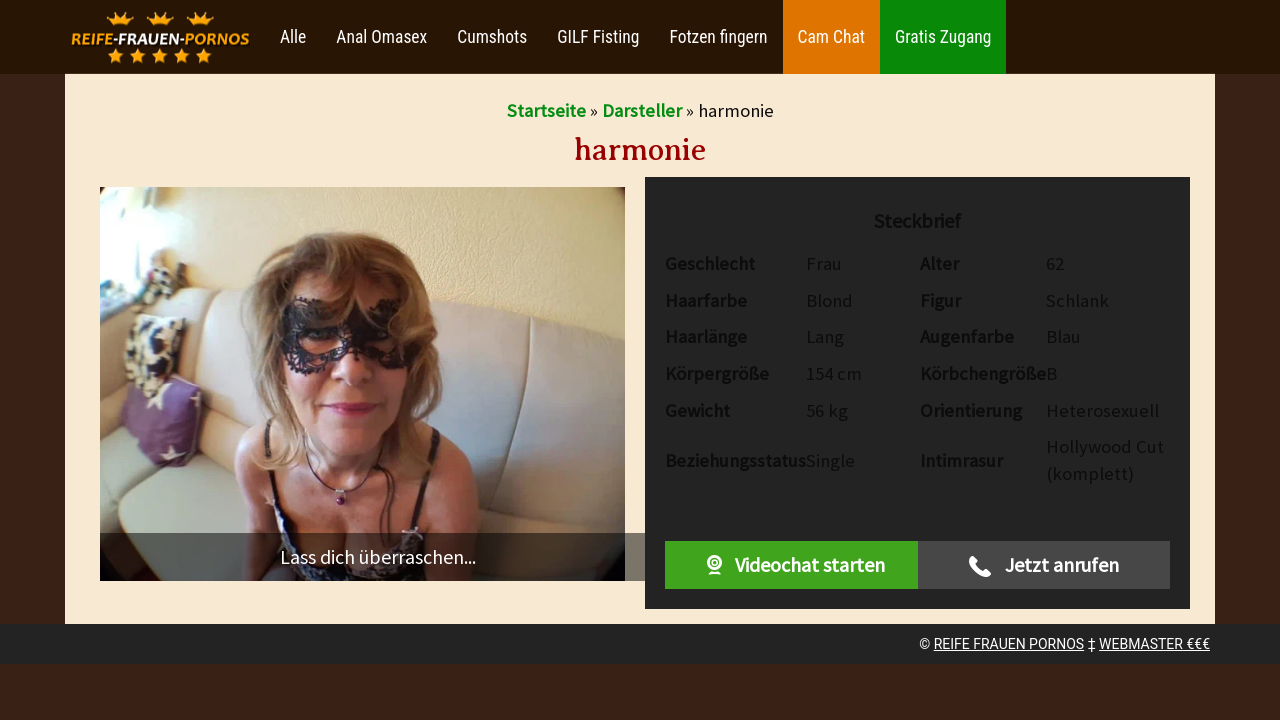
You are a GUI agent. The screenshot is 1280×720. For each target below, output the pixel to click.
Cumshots (492, 37)
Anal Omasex (381, 37)
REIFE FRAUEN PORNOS (1009, 644)
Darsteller (642, 110)
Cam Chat (831, 37)
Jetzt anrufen (1044, 565)
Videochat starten (791, 564)
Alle (293, 37)
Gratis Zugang (943, 37)
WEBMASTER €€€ (1154, 644)
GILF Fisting (598, 37)
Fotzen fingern (718, 37)
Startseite (546, 110)
